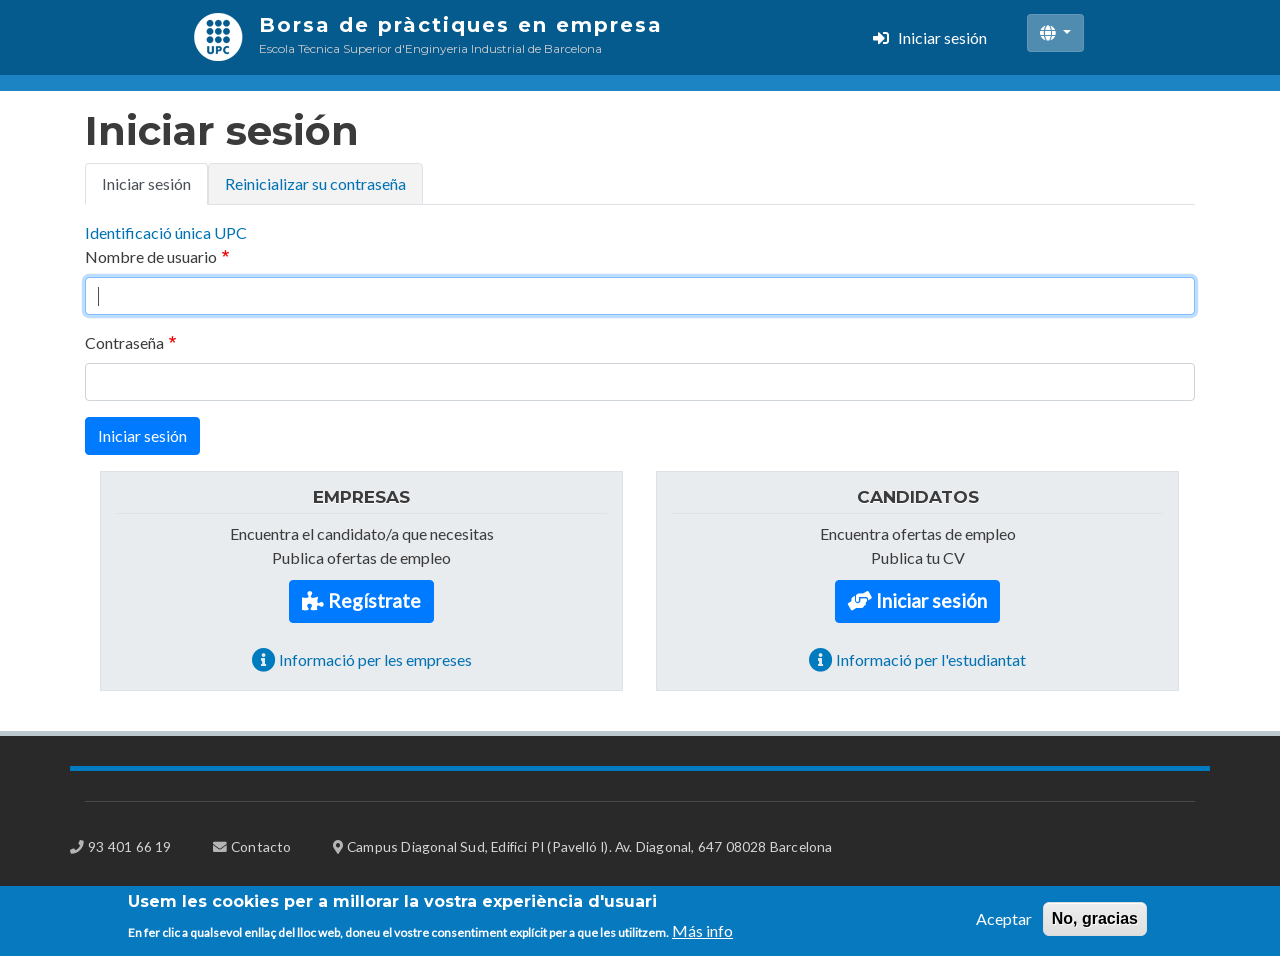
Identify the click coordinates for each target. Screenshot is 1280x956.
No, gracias (1095, 923)
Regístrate (374, 600)
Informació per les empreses (375, 659)
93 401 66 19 (129, 846)
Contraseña (124, 342)
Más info (702, 934)
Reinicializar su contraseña (315, 183)
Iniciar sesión (942, 37)
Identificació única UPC (166, 232)
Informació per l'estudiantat (931, 659)
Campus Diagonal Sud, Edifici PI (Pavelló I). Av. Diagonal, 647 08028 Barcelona (590, 846)
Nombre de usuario (151, 256)
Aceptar (1004, 923)
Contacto (261, 846)
